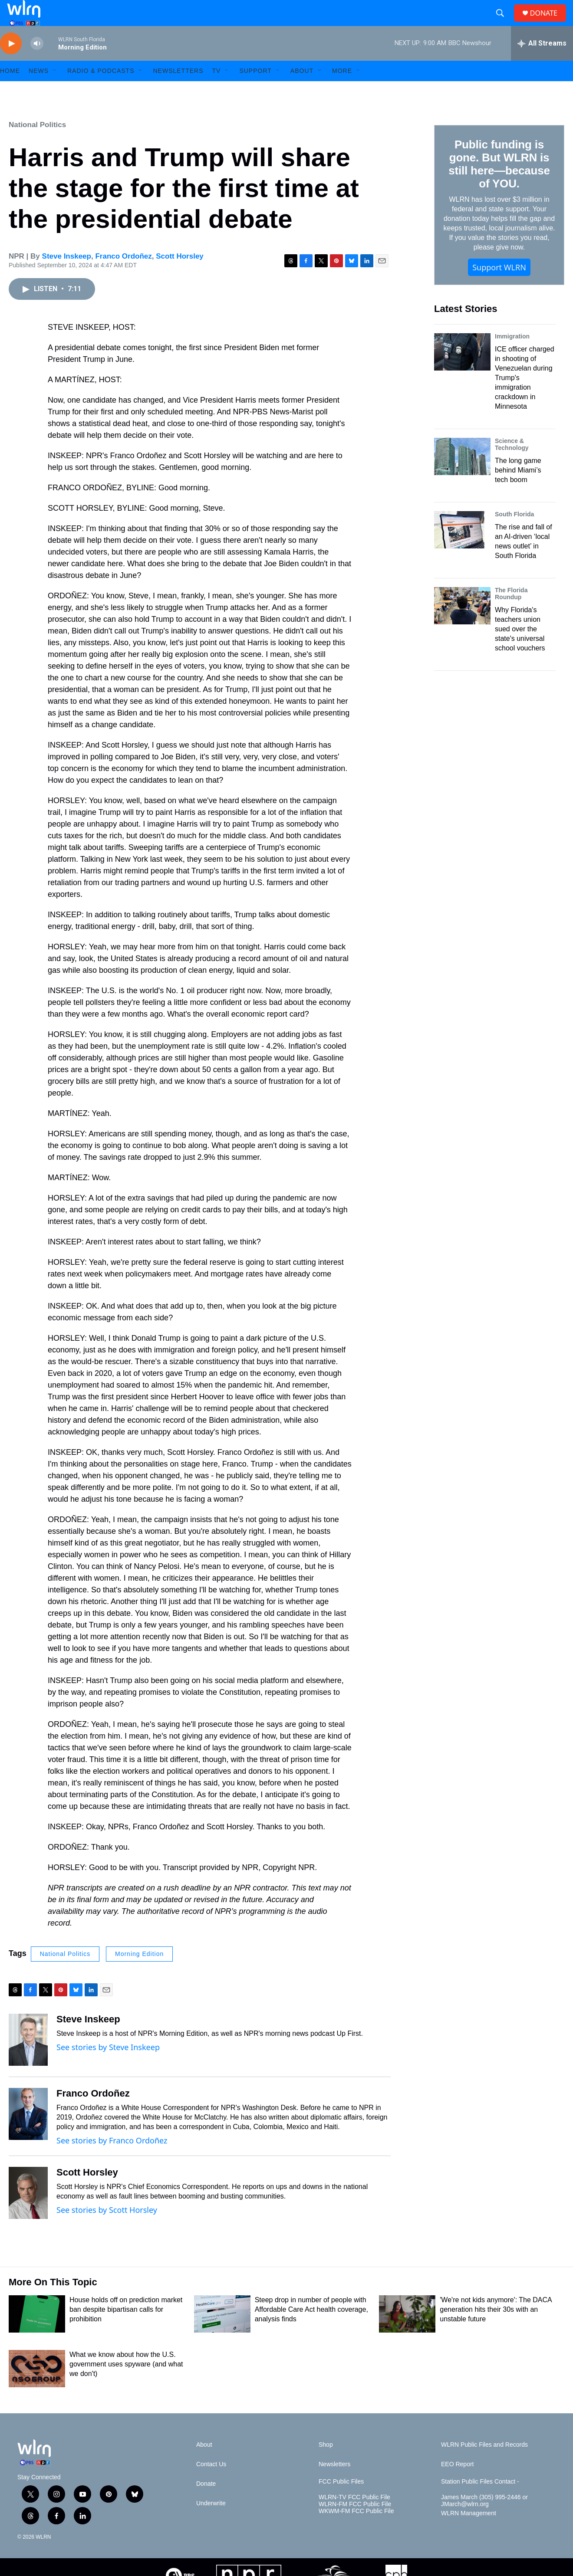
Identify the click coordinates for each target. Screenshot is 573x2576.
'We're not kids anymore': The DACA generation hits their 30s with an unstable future (496, 2329)
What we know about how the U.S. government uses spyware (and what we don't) (126, 2383)
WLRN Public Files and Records (484, 2464)
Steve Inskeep (66, 276)
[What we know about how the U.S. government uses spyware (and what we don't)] (37, 2388)
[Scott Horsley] (28, 2212)
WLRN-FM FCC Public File (355, 2523)
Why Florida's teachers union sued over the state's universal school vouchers (520, 648)
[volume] (37, 63)
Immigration (512, 355)
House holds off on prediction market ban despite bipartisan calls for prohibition (125, 2329)
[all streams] (542, 63)
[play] (11, 63)
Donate (206, 2503)
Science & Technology (512, 464)
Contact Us (211, 2484)
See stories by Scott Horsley (106, 2229)
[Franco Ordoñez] (28, 2133)
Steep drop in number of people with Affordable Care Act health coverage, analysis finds (311, 2329)
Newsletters (178, 90)
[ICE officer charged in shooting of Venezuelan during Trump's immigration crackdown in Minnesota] (462, 371)
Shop (326, 2464)
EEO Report (457, 2484)
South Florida (514, 533)
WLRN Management (468, 2533)
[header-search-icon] (503, 23)
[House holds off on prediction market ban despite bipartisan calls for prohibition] (37, 2333)
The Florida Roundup (511, 613)
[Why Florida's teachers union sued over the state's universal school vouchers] (462, 625)
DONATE (548, 22)
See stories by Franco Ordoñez (111, 2160)
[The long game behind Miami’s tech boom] (462, 476)
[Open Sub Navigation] (55, 90)
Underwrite (211, 2523)
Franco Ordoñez (123, 276)
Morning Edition (139, 1973)
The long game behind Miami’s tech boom (518, 489)
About (301, 90)
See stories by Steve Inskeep (108, 2066)
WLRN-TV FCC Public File (354, 2517)
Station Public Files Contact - (480, 2501)
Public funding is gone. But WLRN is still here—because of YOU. (499, 184)
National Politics (37, 144)
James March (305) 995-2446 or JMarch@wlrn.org (484, 2520)
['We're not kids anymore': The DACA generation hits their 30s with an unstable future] (407, 2333)
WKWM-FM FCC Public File (356, 2530)
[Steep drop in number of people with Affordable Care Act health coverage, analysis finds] (222, 2333)
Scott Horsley (180, 276)
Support (255, 90)
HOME (10, 90)
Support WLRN (499, 287)
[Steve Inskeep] (28, 2059)
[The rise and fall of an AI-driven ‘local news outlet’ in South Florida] (462, 549)
